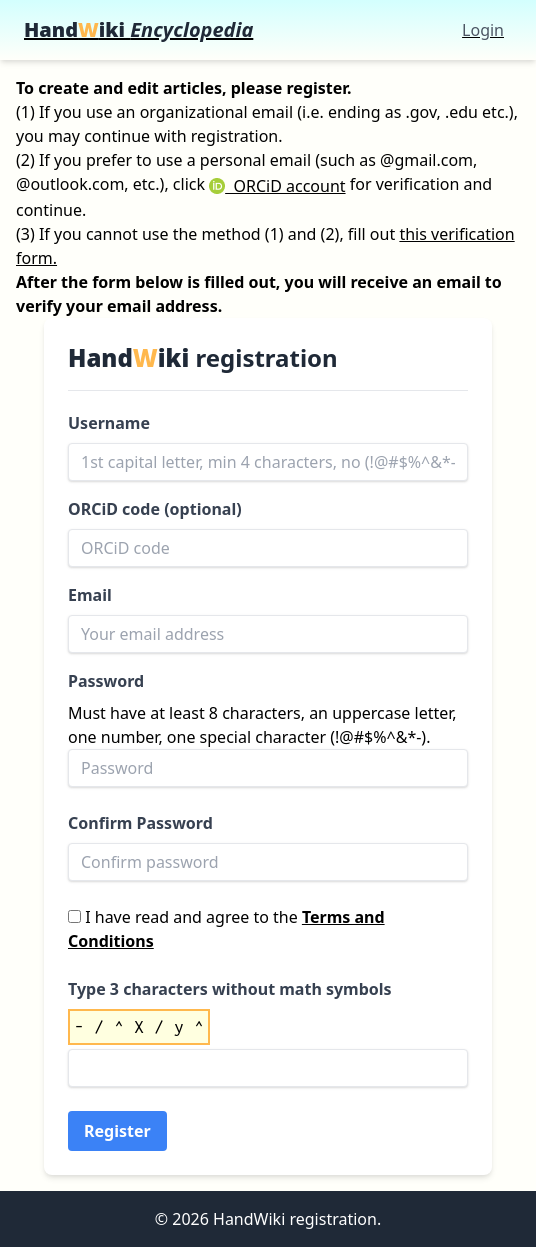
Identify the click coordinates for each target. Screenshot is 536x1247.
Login (483, 30)
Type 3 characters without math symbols (230, 989)
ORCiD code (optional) (155, 509)
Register (117, 1131)
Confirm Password (140, 823)
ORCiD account (277, 186)
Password (106, 681)
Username (109, 423)
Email (90, 595)
